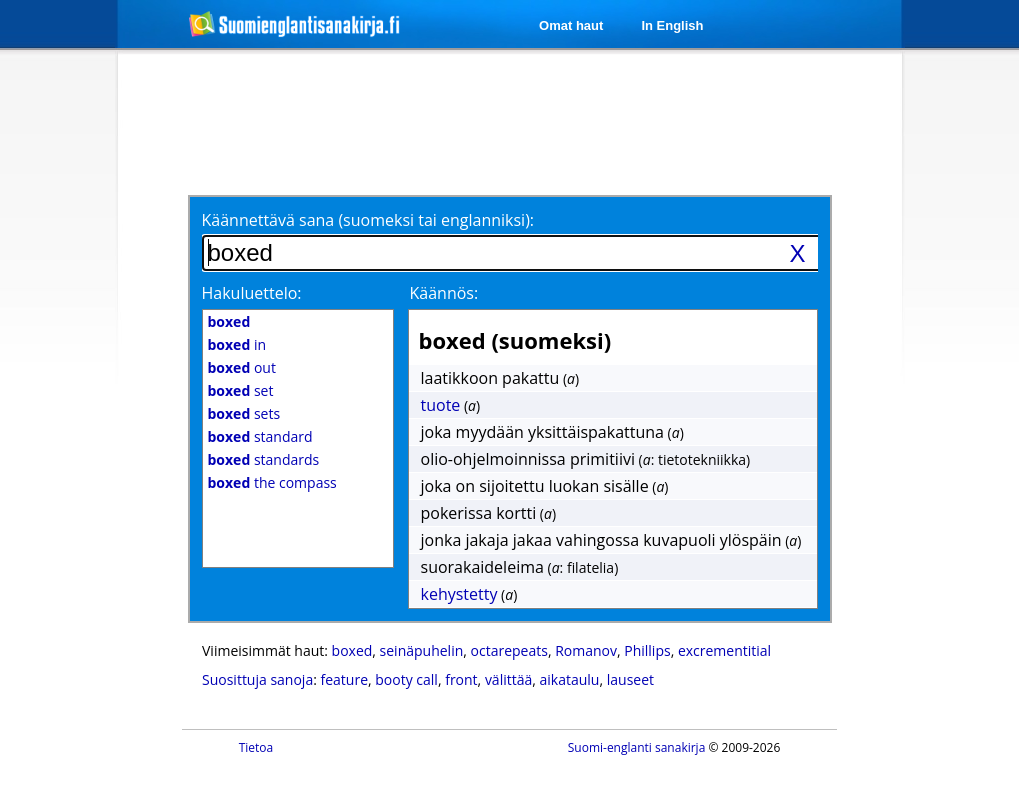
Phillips (647, 650)
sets (244, 413)
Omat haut (571, 25)
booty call (406, 679)
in (237, 344)
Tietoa (256, 747)
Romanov (586, 650)
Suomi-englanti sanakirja (637, 747)
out (242, 367)
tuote (441, 405)
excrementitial (724, 650)
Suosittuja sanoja (257, 679)
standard (260, 436)
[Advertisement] (513, 122)
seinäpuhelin (422, 650)
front (461, 679)
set (241, 390)
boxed (352, 650)
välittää (508, 679)
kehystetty (459, 594)
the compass (272, 482)
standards (264, 459)
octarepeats (509, 650)
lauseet (630, 679)
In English (672, 25)
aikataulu (570, 679)
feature (345, 679)
